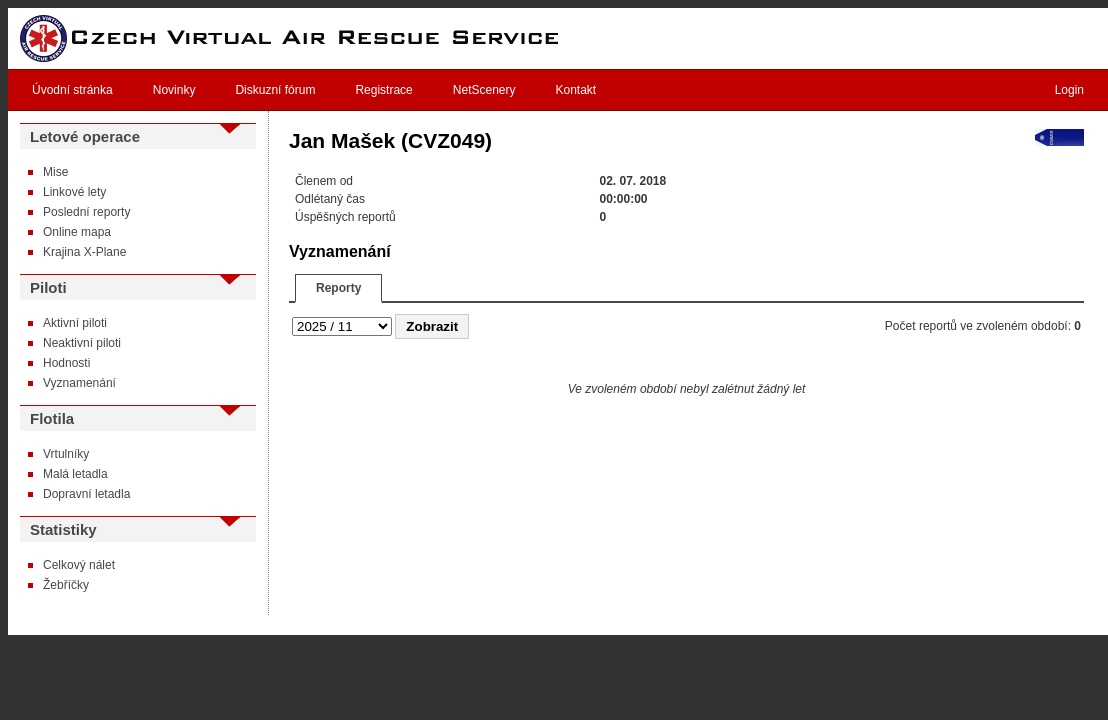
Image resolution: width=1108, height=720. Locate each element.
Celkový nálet (79, 565)
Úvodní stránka (72, 90)
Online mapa (77, 232)
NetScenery (484, 90)
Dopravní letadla (86, 494)
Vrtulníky (66, 454)
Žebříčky (66, 585)
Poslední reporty (86, 212)
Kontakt (576, 90)
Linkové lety (74, 192)
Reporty (338, 288)
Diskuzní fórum (275, 90)
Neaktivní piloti (82, 343)
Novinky (174, 90)
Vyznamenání (79, 383)
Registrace (383, 90)
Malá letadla (75, 474)
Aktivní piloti (75, 323)
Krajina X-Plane (84, 252)
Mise (55, 172)
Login (1069, 90)
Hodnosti (66, 363)
